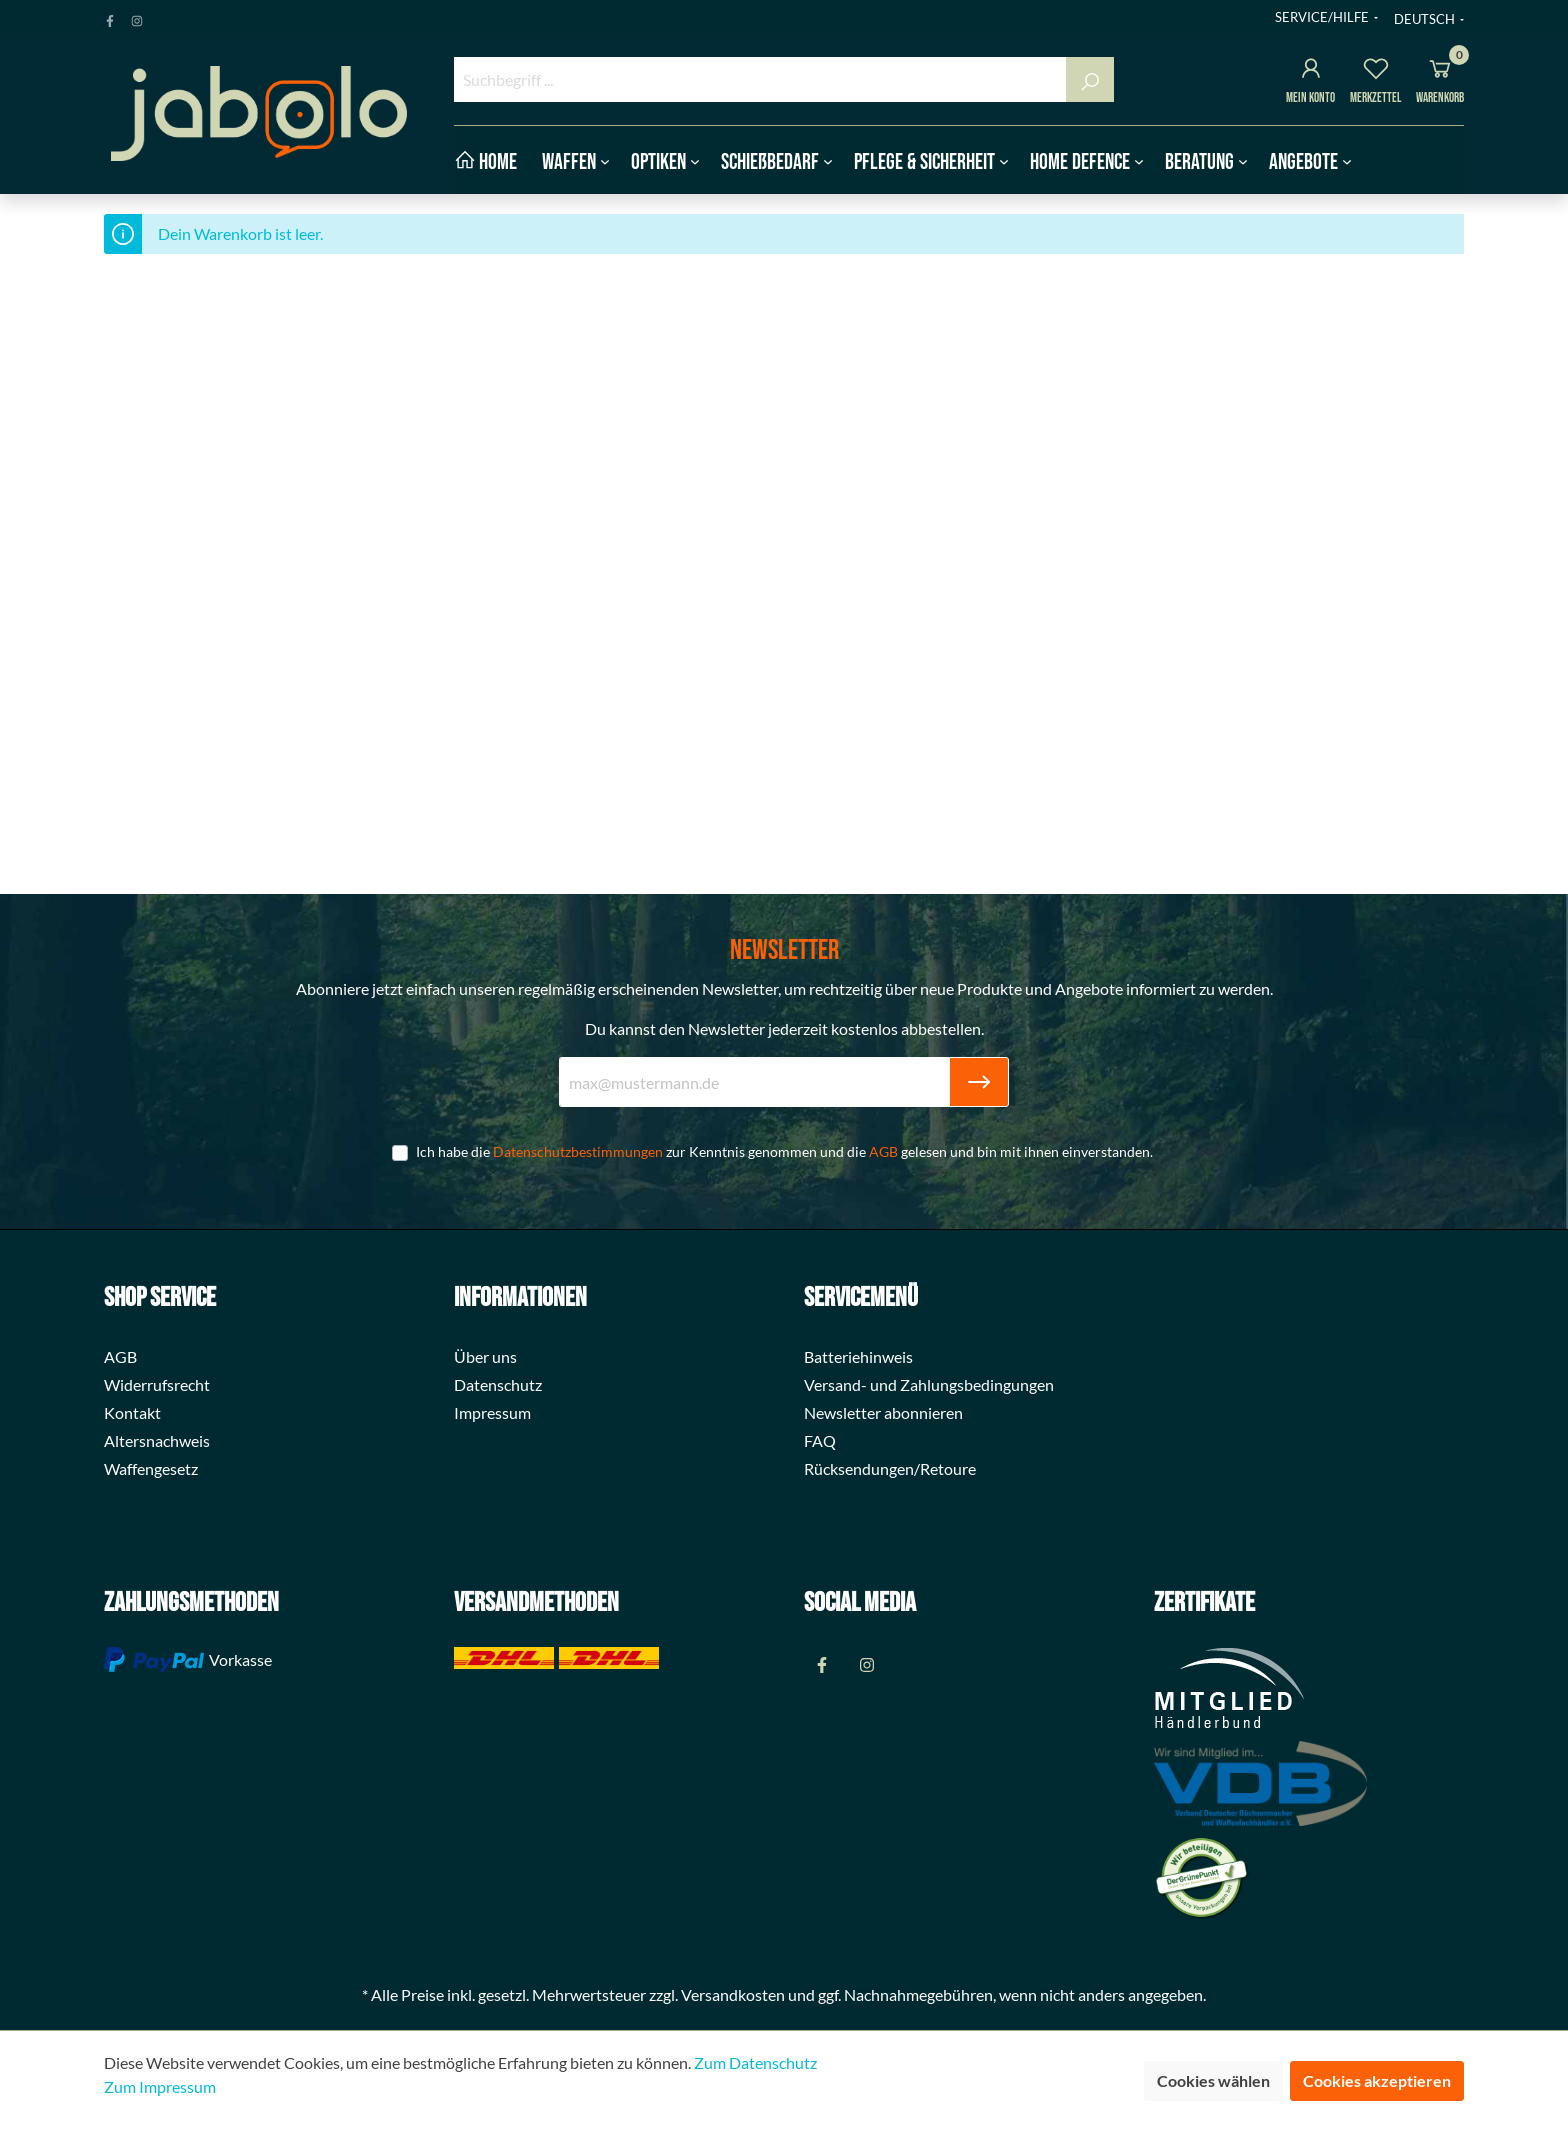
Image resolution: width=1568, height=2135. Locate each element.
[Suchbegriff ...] (760, 79)
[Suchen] (1090, 79)
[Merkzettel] (1376, 71)
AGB (883, 1151)
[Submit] (979, 1082)
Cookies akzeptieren (1377, 2080)
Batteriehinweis (858, 1356)
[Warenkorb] (1440, 71)
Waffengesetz (151, 1468)
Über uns (485, 1356)
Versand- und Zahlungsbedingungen (929, 1384)
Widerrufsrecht (157, 1384)
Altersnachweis (157, 1440)
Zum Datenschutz (755, 2062)
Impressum (492, 1412)
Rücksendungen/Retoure (890, 1468)
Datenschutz (498, 1384)
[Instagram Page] (137, 17)
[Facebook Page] (110, 17)
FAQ (820, 1440)
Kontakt (132, 1412)
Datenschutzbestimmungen (578, 1151)
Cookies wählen (1213, 2080)
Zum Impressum (160, 2086)
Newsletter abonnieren (883, 1412)
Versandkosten (733, 1994)
